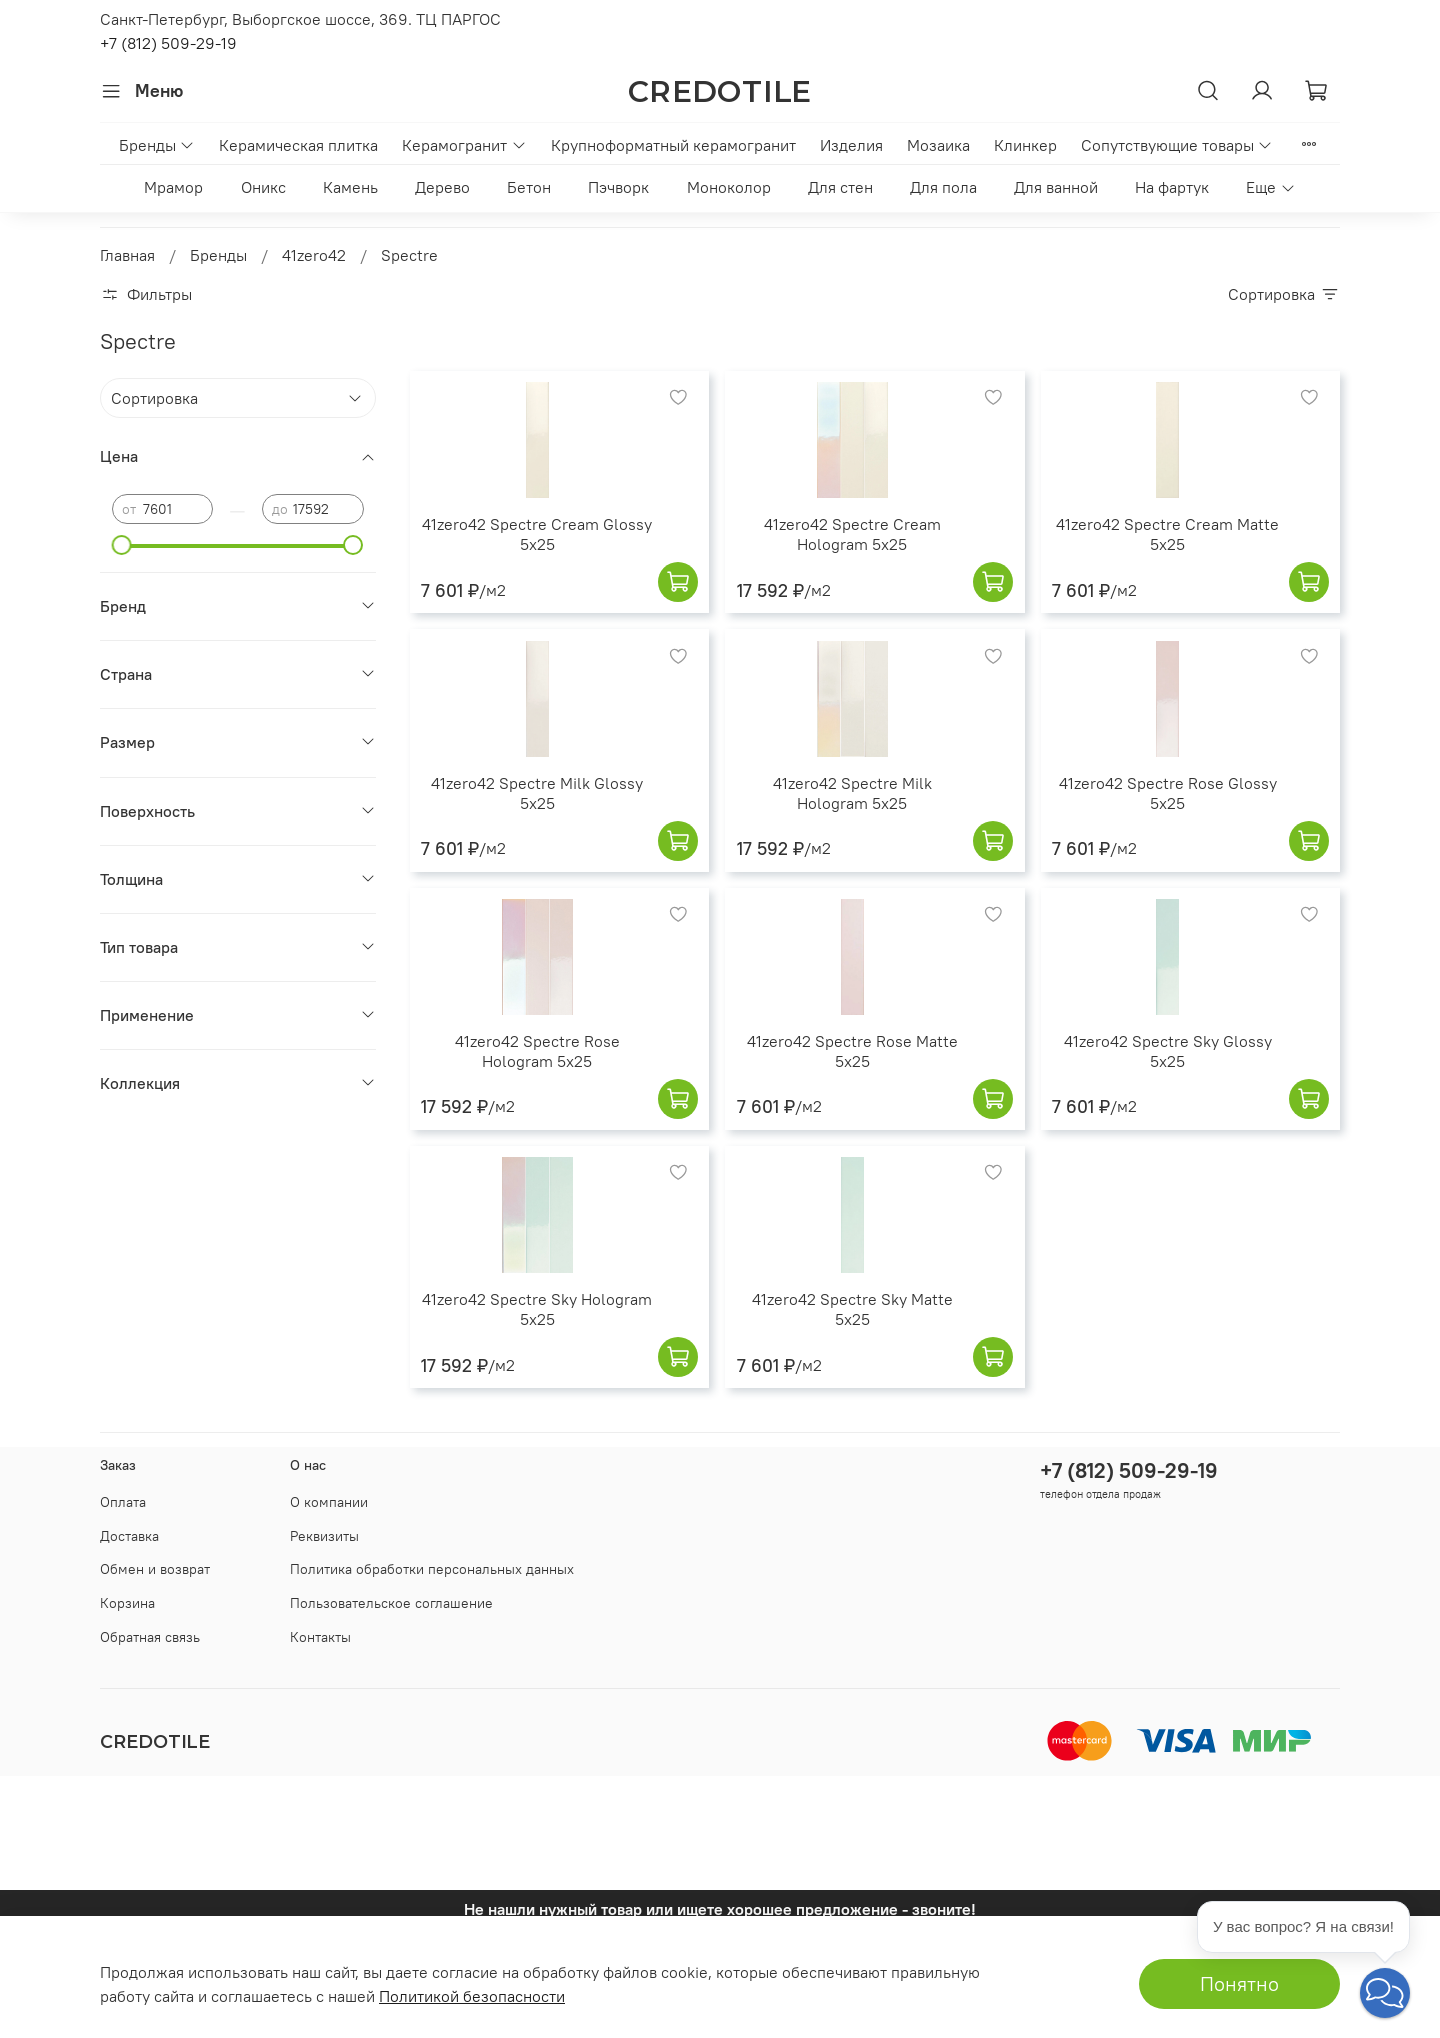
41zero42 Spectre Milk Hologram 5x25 (852, 793)
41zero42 (314, 255)
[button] (1385, 1993)
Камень (350, 187)
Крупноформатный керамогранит (673, 145)
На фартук (1172, 187)
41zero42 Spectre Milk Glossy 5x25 (537, 793)
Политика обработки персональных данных (432, 1569)
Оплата (123, 1502)
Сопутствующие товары (1177, 145)
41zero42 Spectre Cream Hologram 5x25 (852, 534)
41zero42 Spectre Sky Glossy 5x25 (1168, 1051)
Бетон (529, 187)
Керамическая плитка (298, 145)
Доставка (129, 1536)
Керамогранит (464, 145)
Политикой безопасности (472, 1996)
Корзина (127, 1603)
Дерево (442, 187)
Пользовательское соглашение (391, 1603)
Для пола (943, 187)
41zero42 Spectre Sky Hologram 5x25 (537, 1309)
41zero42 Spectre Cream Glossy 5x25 (537, 534)
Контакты (320, 1637)
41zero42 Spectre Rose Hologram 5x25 (537, 1051)
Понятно (1239, 1983)
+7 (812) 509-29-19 (168, 43)
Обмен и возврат (155, 1569)
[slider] (122, 545)
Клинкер (1025, 145)
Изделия (851, 145)
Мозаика (938, 145)
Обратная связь (150, 1637)
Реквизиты (324, 1536)
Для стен (840, 187)
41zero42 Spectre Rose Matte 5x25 (852, 1051)
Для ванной (1056, 187)
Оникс (263, 187)
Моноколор (729, 187)
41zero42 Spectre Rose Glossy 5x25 (1168, 793)
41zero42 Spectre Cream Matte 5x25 (1167, 534)
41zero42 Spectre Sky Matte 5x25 (852, 1309)
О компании (329, 1502)
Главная (127, 255)
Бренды (157, 145)
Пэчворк (618, 187)
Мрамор (173, 187)
